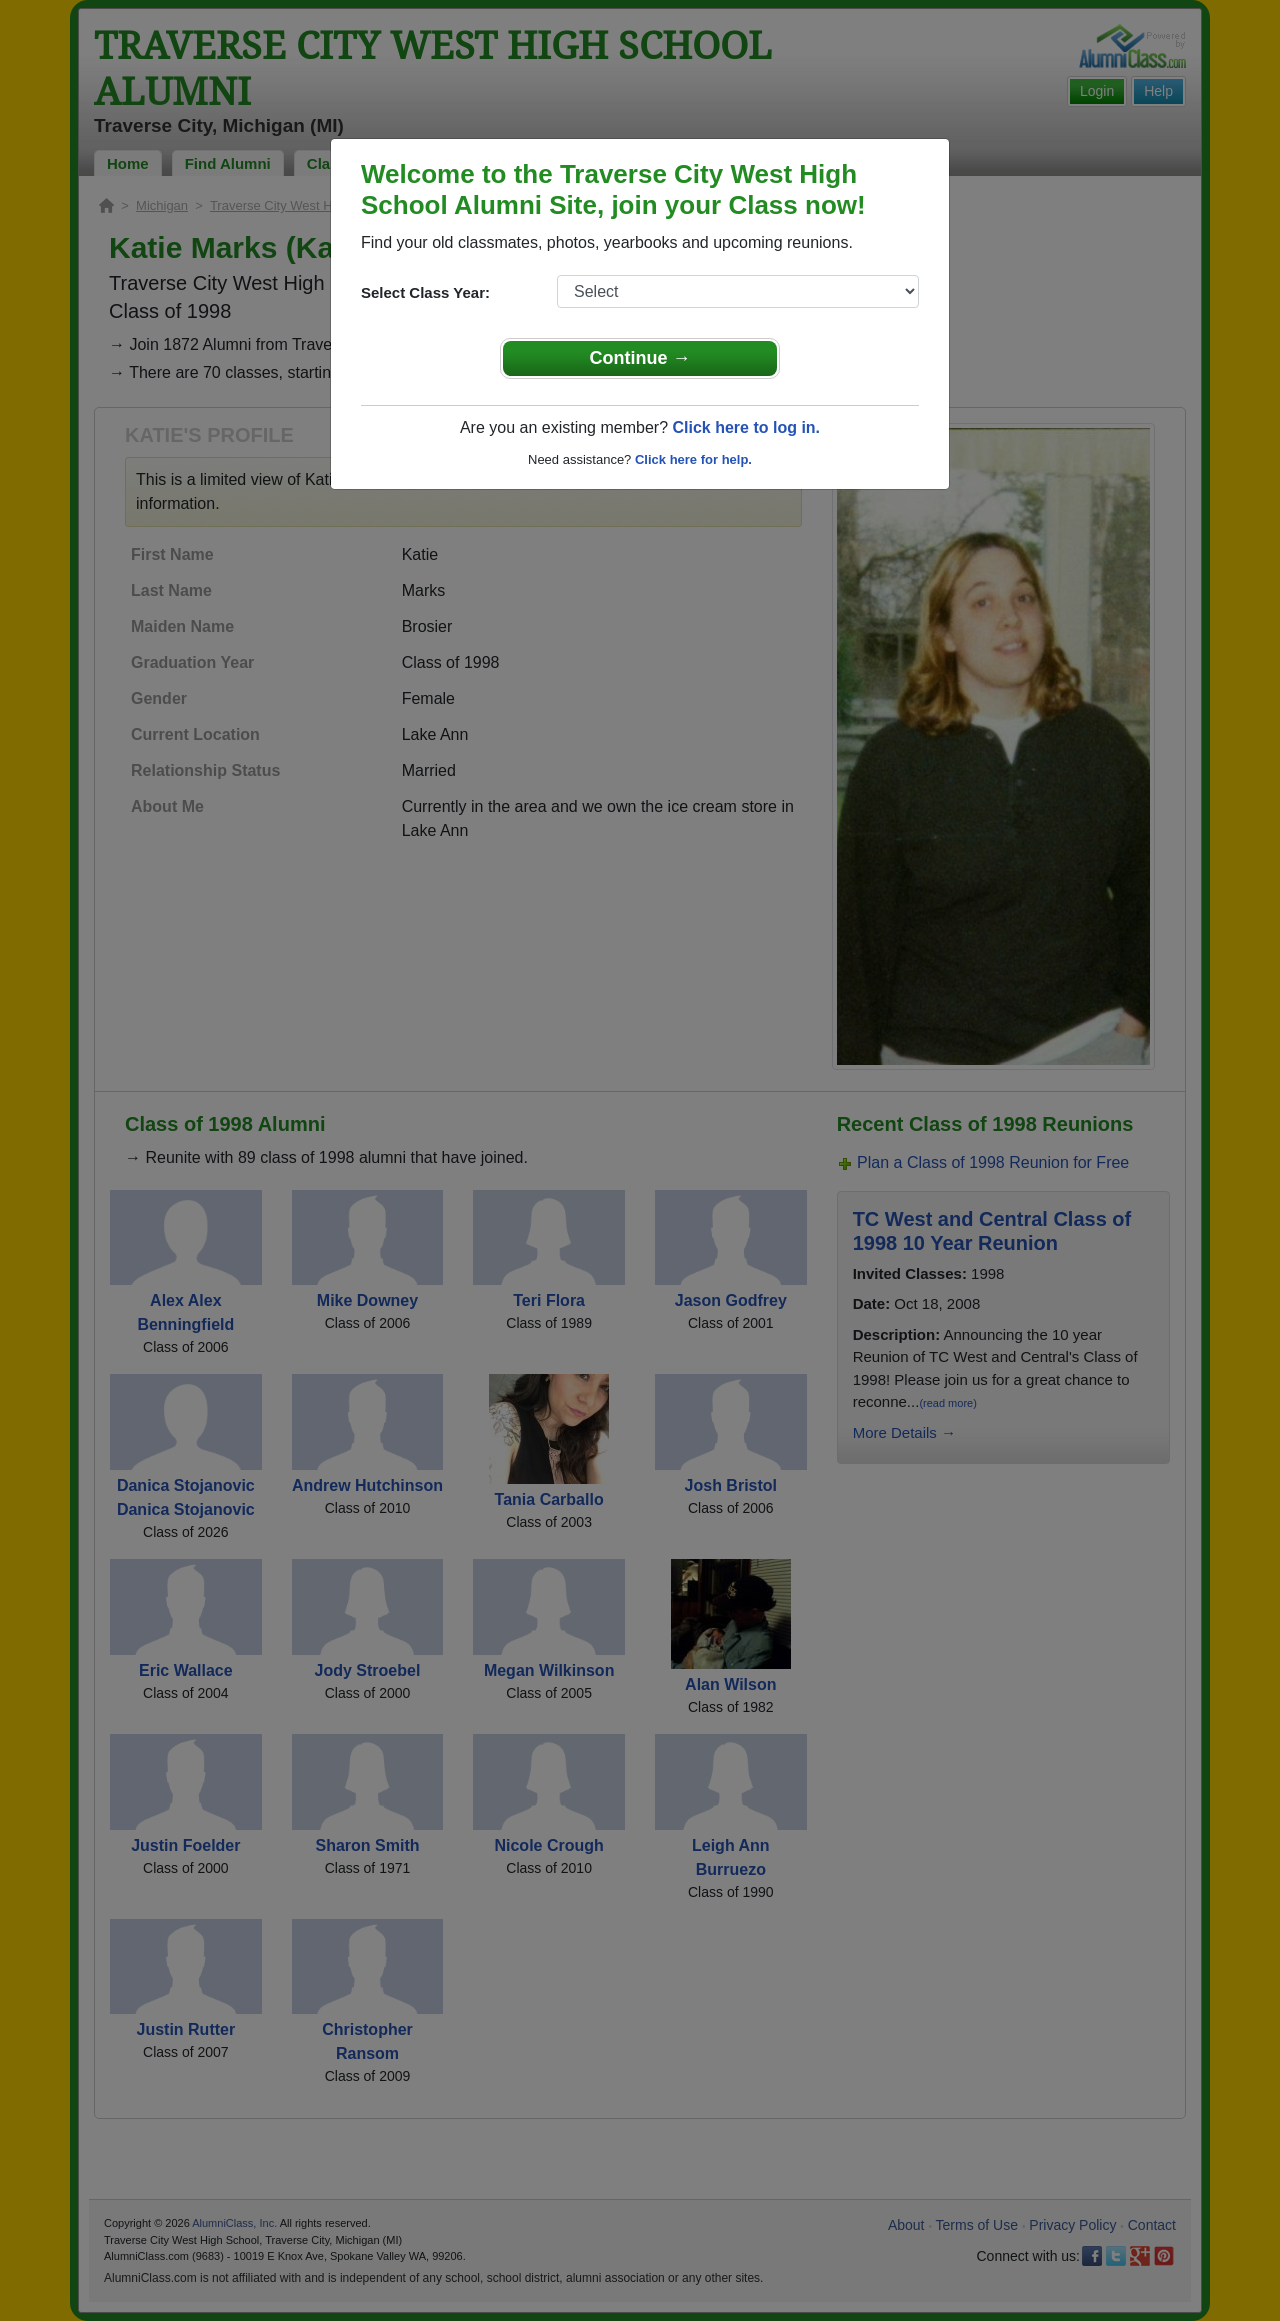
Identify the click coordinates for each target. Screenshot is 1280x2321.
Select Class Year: (425, 292)
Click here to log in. (746, 427)
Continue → (640, 358)
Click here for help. (693, 459)
